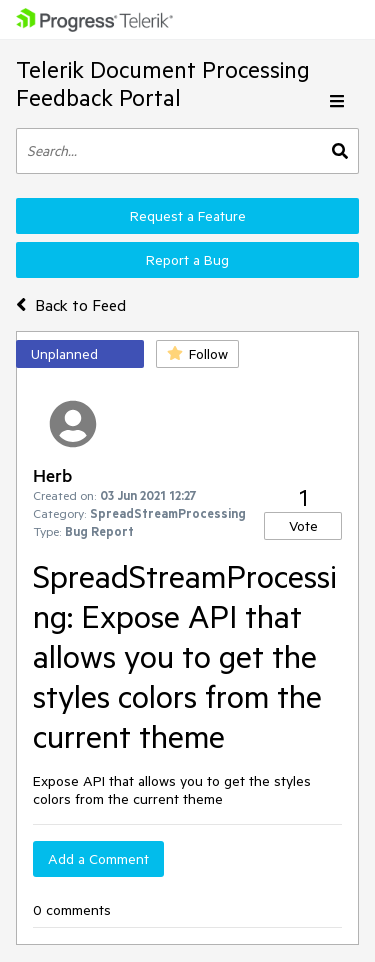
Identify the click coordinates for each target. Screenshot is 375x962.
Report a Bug (187, 260)
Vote (303, 526)
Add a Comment (98, 859)
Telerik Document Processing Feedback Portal (163, 83)
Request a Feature (188, 216)
